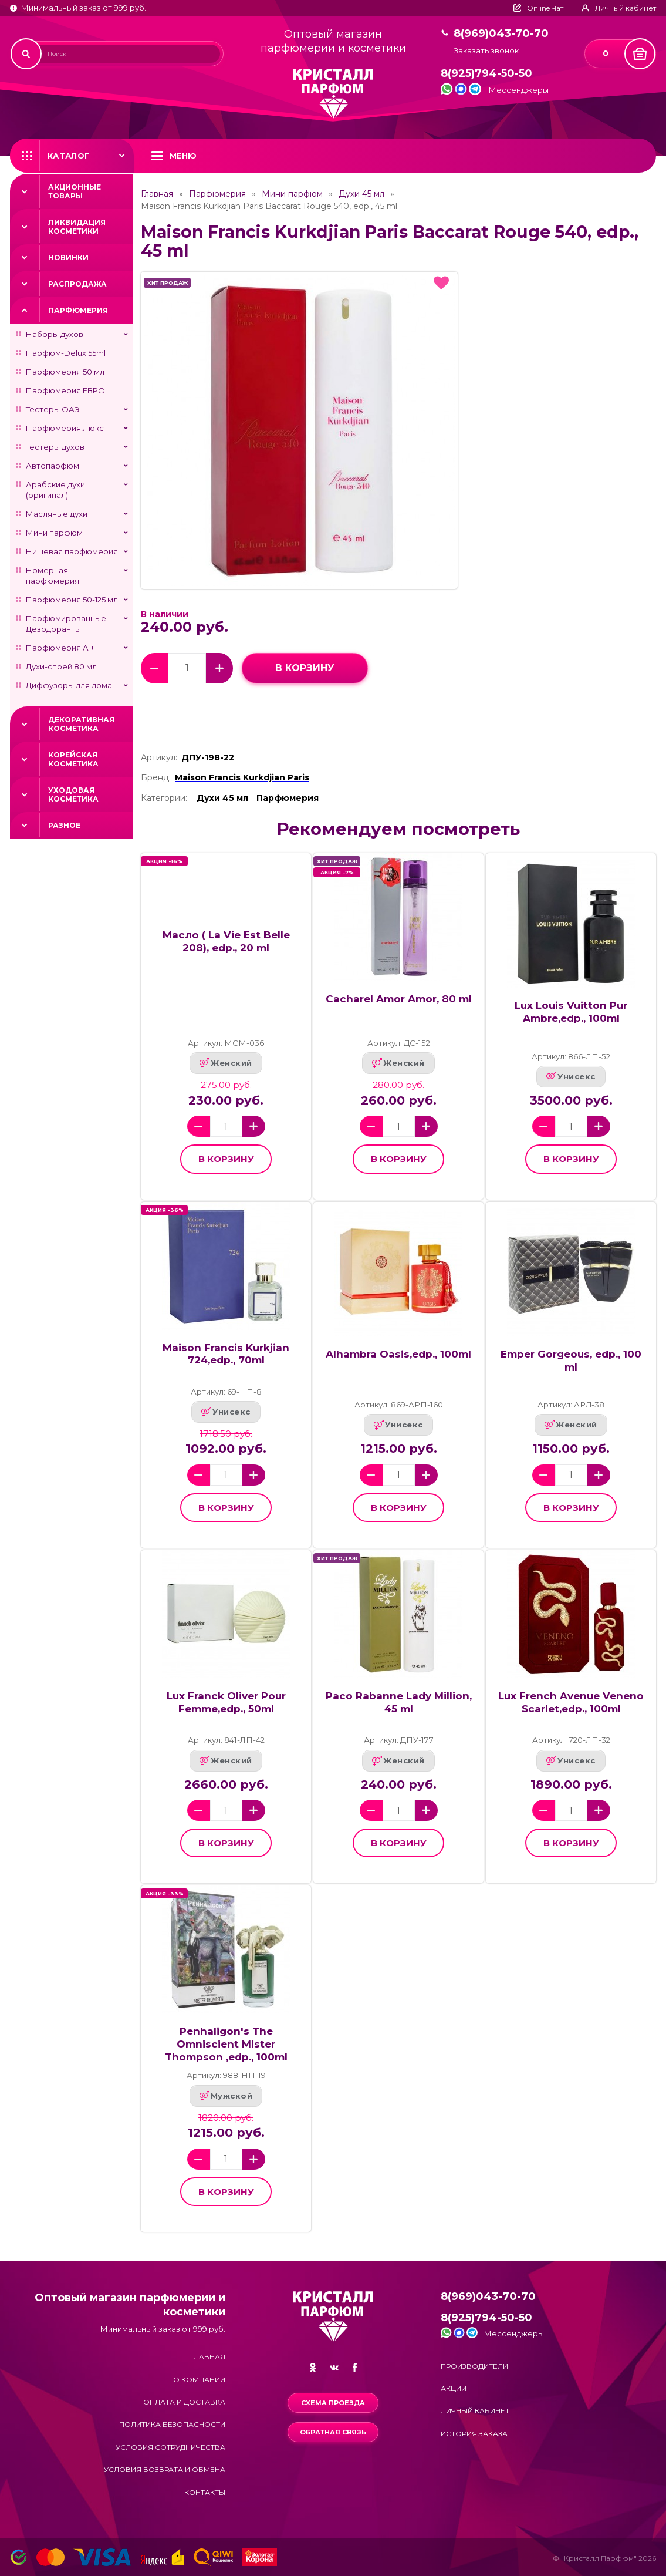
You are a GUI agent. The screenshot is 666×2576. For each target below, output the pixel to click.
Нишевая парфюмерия (72, 551)
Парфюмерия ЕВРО (65, 390)
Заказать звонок (486, 50)
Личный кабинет (475, 2410)
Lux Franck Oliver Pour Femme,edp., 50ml (226, 1702)
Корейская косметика (73, 759)
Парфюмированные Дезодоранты (66, 624)
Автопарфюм (52, 465)
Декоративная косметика (81, 724)
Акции (453, 2388)
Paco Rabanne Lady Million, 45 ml (399, 1702)
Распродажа (77, 284)
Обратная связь (333, 2432)
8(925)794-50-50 (486, 74)
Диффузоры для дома (69, 685)
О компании (199, 2379)
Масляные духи (56, 513)
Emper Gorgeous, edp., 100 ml (571, 1360)
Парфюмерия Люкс (65, 428)
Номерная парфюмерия (52, 575)
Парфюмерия (78, 310)
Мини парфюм (54, 532)
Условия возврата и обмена (164, 2469)
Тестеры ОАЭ (53, 409)
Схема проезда (333, 2403)
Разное (64, 825)
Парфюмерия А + (60, 647)
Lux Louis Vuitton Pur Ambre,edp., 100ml (571, 1011)
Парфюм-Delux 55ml (66, 353)
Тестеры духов (55, 447)
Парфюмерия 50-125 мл (72, 599)
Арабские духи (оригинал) (55, 490)
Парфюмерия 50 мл (65, 371)
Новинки (68, 257)
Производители (474, 2366)
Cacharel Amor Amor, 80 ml (399, 999)
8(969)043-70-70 (501, 34)
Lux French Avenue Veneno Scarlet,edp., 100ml (571, 1702)
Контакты (204, 2492)
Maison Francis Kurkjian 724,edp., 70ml (226, 1354)
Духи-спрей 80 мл (61, 666)
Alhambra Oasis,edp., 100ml (398, 1354)
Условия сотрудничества (170, 2447)
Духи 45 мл (361, 193)
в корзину (304, 668)
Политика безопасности (172, 2424)
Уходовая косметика (73, 794)
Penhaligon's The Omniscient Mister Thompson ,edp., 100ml (226, 2044)
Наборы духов (54, 334)
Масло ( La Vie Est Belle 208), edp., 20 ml (226, 941)
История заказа (474, 2433)
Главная (157, 193)
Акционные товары (74, 191)
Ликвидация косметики (77, 226)
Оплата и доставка (184, 2401)
